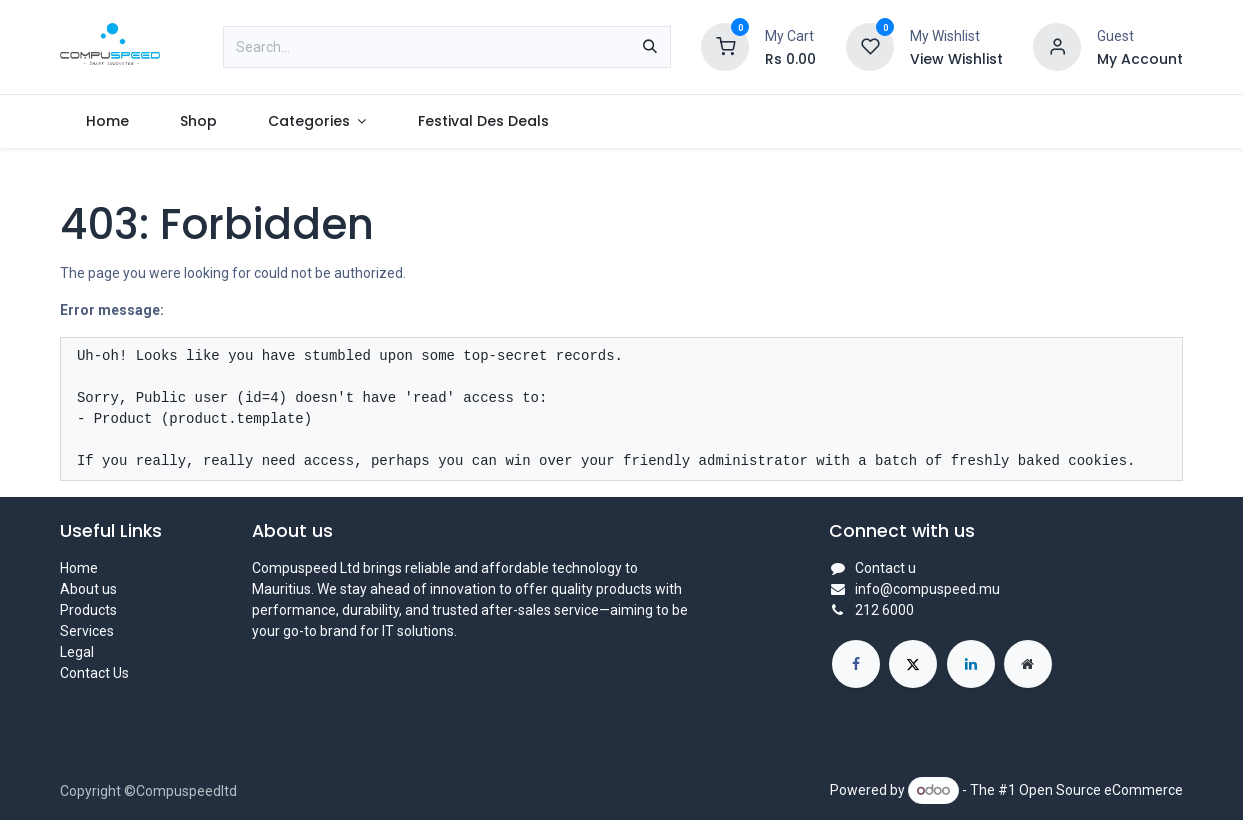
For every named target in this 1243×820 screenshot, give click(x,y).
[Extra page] (1028, 664)
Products (88, 610)
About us (88, 589)
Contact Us (94, 673)
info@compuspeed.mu (927, 589)
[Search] (650, 47)
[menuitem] (107, 121)
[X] (913, 664)
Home (79, 568)
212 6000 (884, 610)
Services (87, 631)
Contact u (885, 568)
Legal (77, 652)
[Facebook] (856, 664)
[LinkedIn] (971, 664)
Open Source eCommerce (1101, 790)
